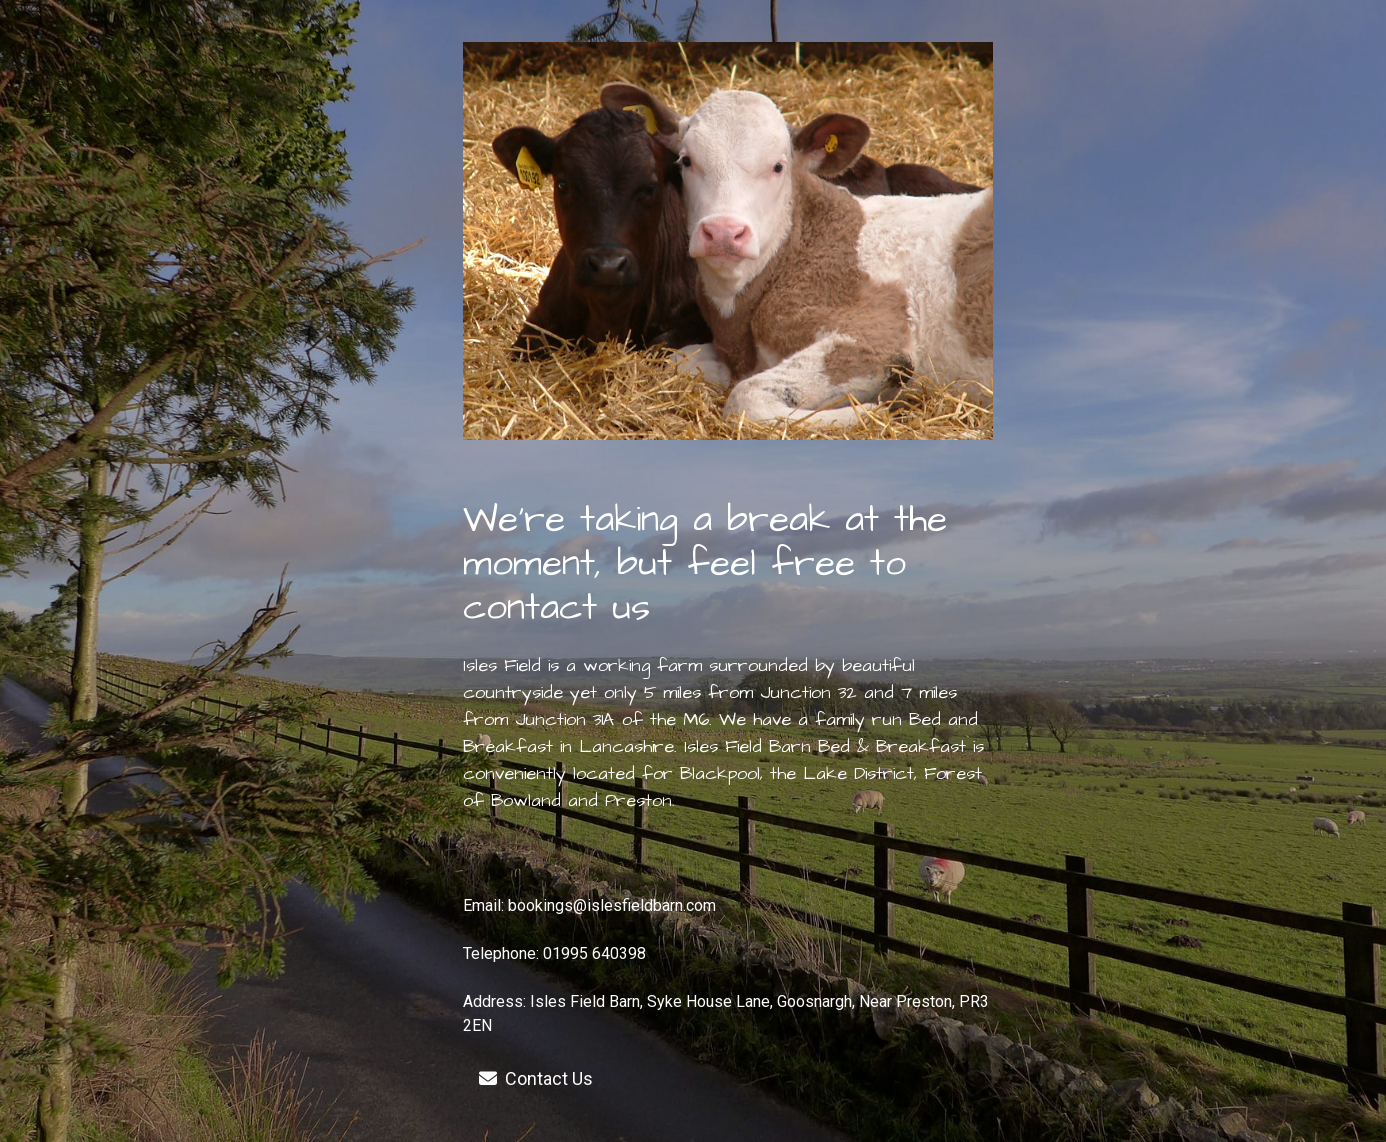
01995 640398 (594, 953)
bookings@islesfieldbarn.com (612, 905)
